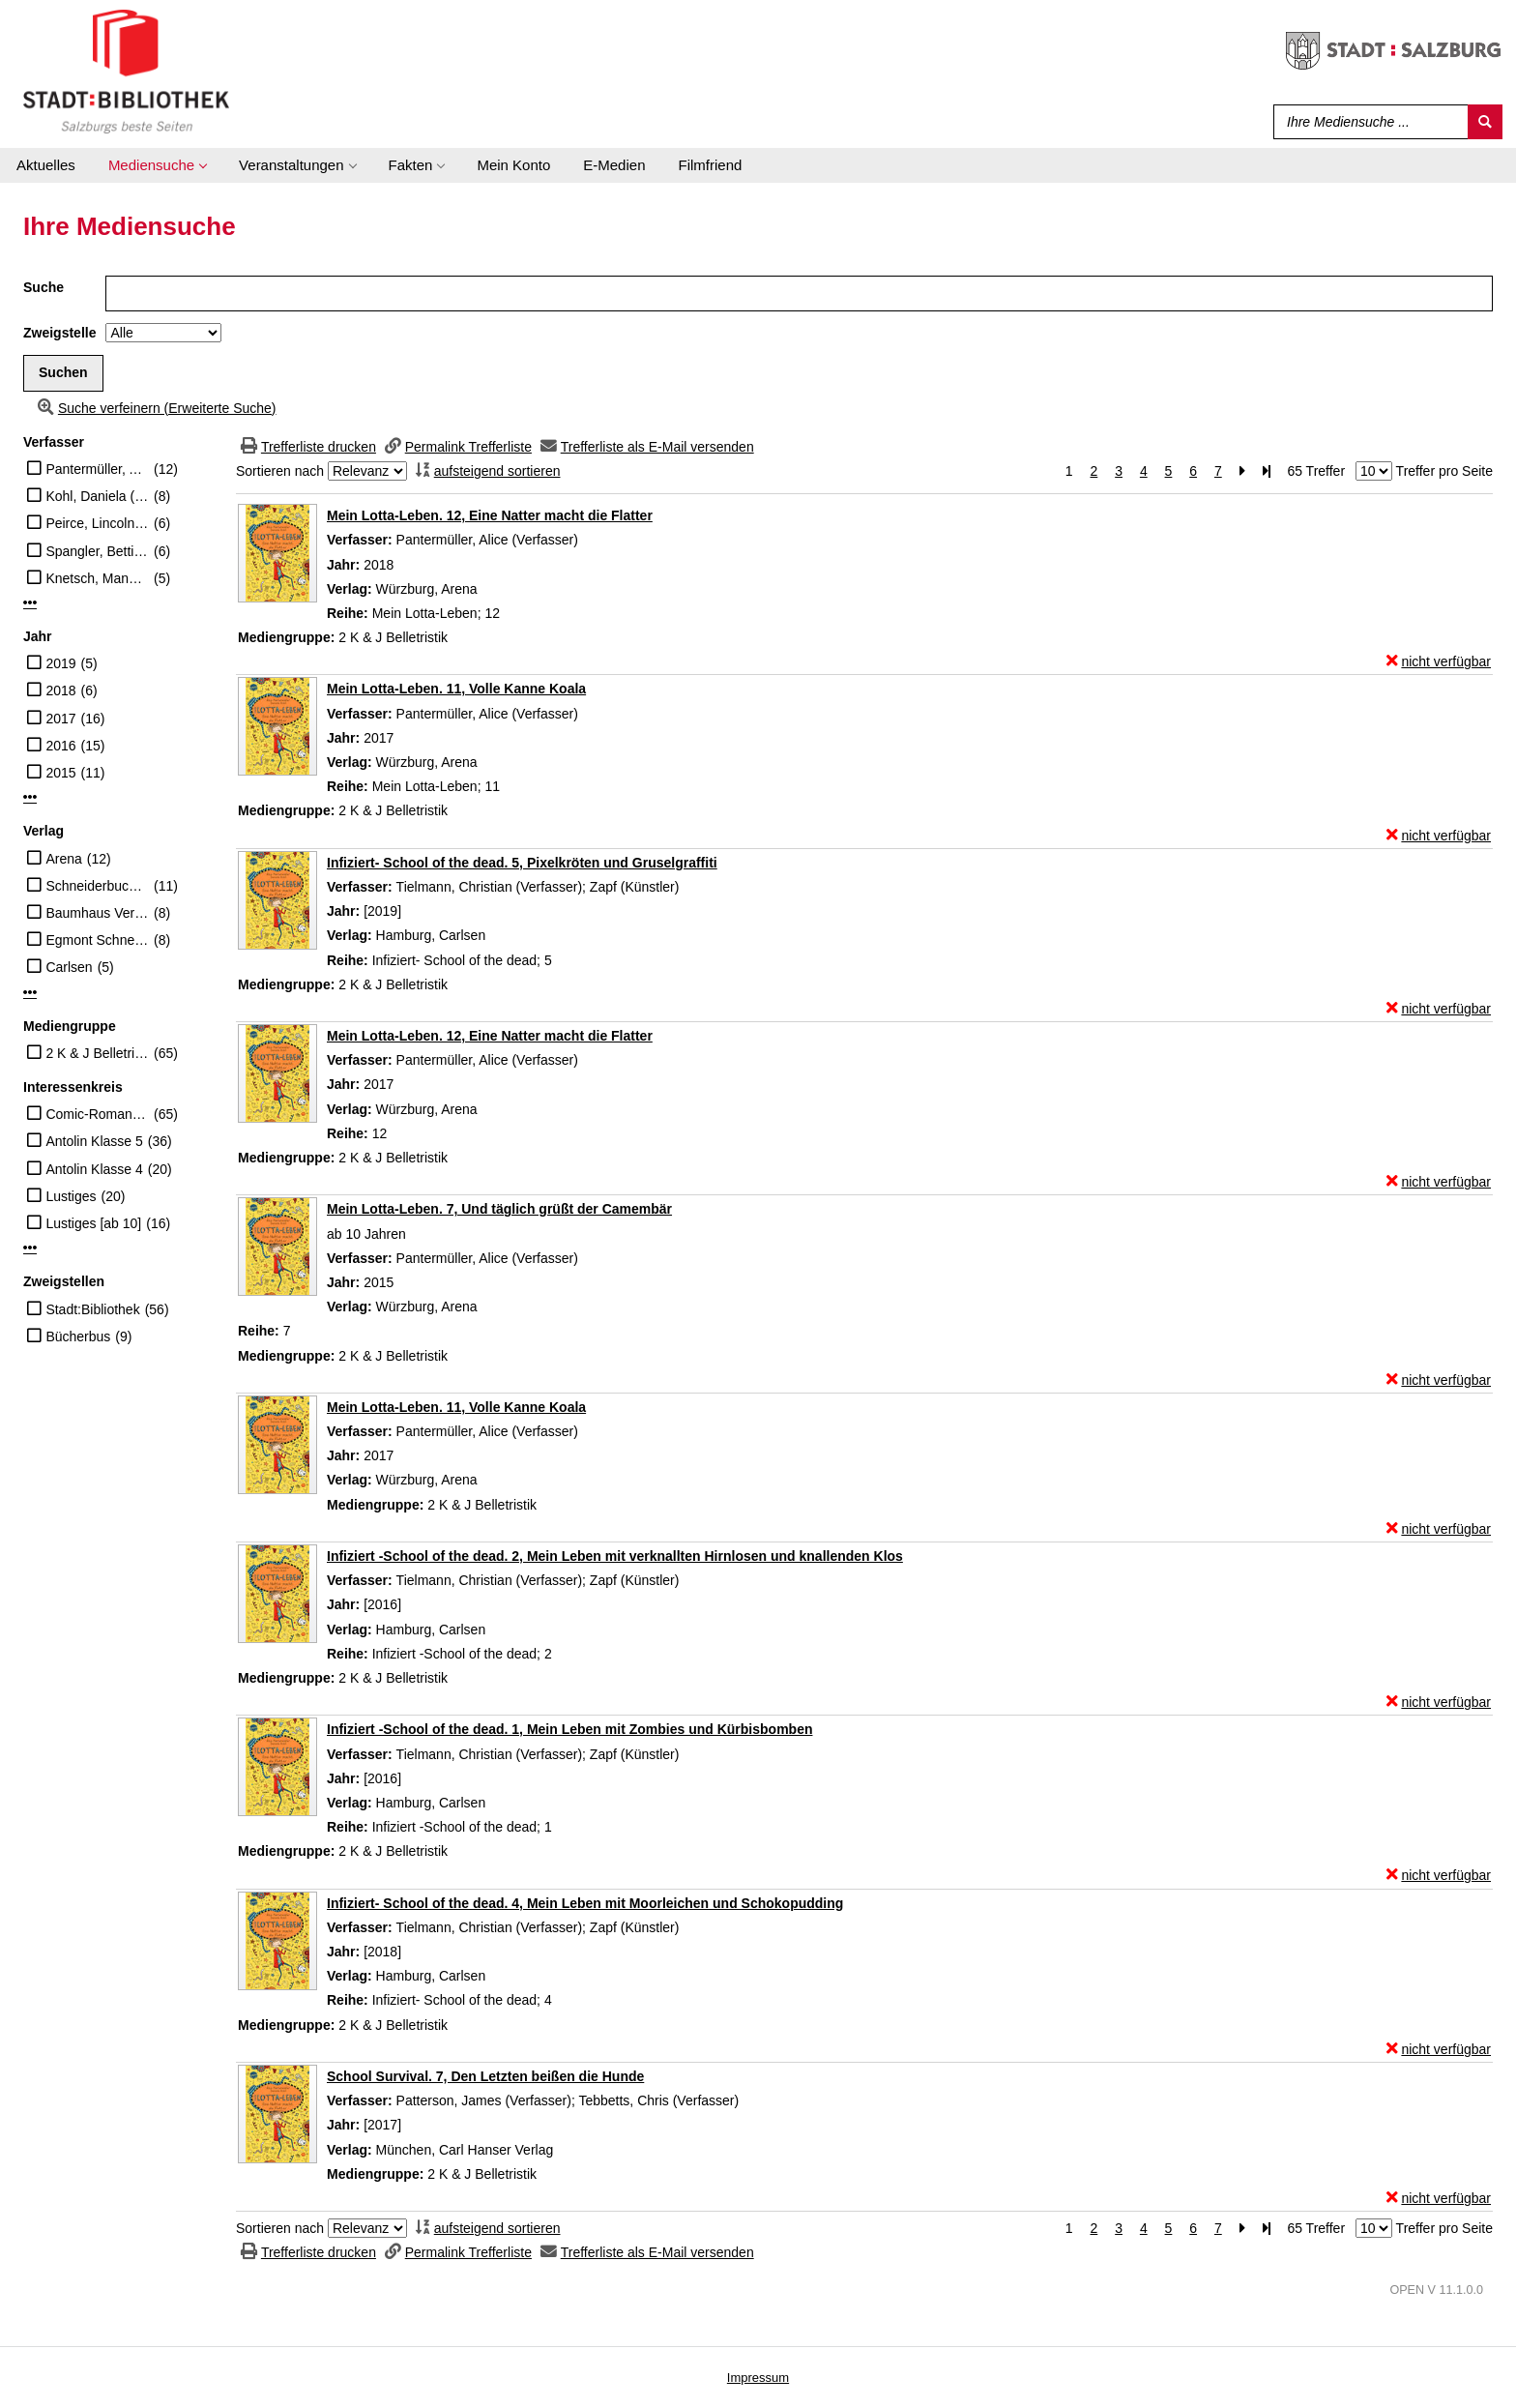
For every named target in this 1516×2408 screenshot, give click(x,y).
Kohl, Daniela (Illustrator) (97, 496)
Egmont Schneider (97, 940)
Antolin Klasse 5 (93, 1141)
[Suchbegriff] (1366, 122)
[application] (157, 165)
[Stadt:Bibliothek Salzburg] (126, 70)
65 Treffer (1316, 471)
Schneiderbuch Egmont (97, 886)
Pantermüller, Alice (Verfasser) (97, 469)
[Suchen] (1485, 121)
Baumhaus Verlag (97, 913)
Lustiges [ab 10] (93, 1223)
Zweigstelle (59, 332)
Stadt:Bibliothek (92, 1309)
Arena (63, 858)
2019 (60, 663)
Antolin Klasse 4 (93, 1169)
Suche (43, 287)
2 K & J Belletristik (97, 1053)
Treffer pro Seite (1444, 471)
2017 (60, 718)
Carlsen (68, 967)
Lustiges (70, 1196)
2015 (60, 772)
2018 (60, 690)
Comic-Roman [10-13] (97, 1114)
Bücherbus (77, 1336)
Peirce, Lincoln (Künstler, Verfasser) (97, 523)
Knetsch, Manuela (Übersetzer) (97, 578)
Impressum (758, 2377)
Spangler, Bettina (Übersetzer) (97, 551)
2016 (60, 745)
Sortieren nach (280, 471)
